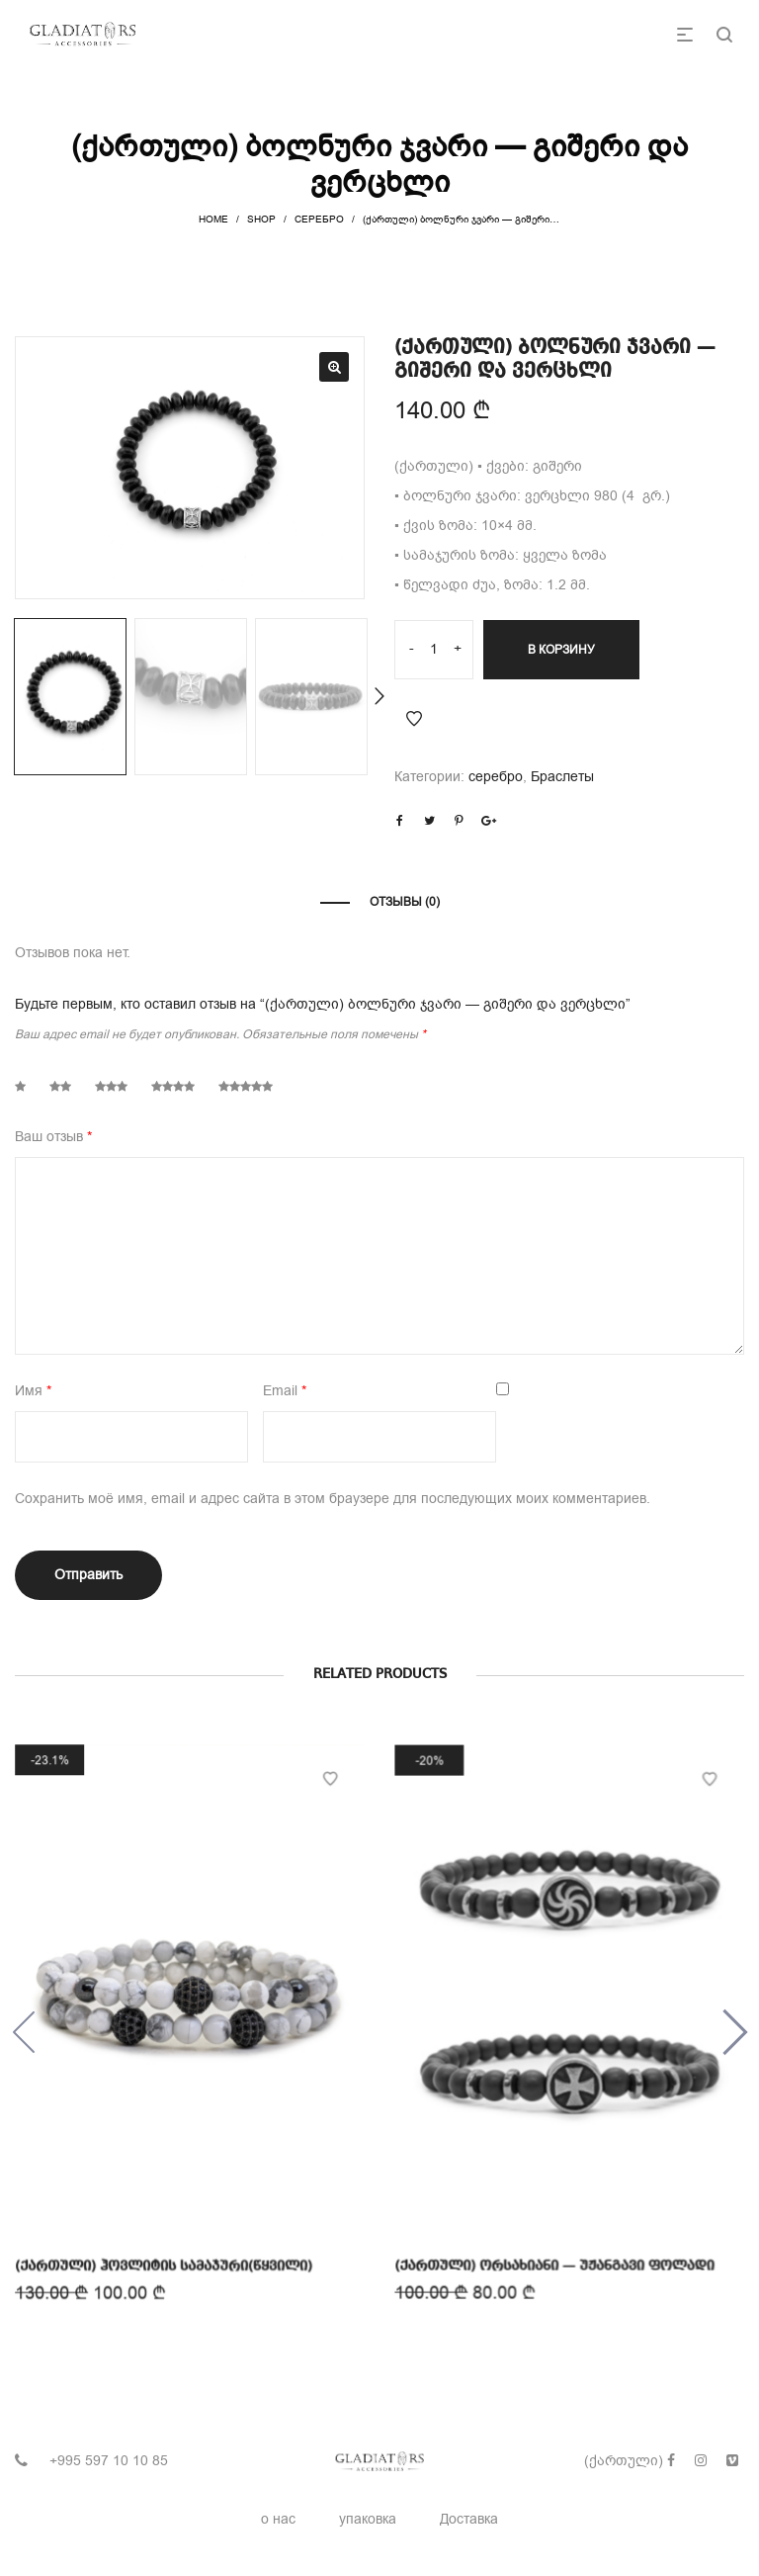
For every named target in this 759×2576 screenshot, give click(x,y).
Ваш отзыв (53, 1136)
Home (213, 219)
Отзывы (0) (405, 902)
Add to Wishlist (414, 719)
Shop (261, 219)
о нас (278, 2519)
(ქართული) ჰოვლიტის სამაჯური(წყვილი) (164, 2259)
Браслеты (562, 776)
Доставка (469, 2519)
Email (284, 1390)
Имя (33, 1390)
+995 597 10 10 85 (108, 2460)
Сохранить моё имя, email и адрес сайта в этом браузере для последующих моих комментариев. (332, 1498)
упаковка (367, 2519)
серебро (319, 219)
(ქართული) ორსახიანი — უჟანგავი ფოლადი (554, 2257)
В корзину (561, 650)
